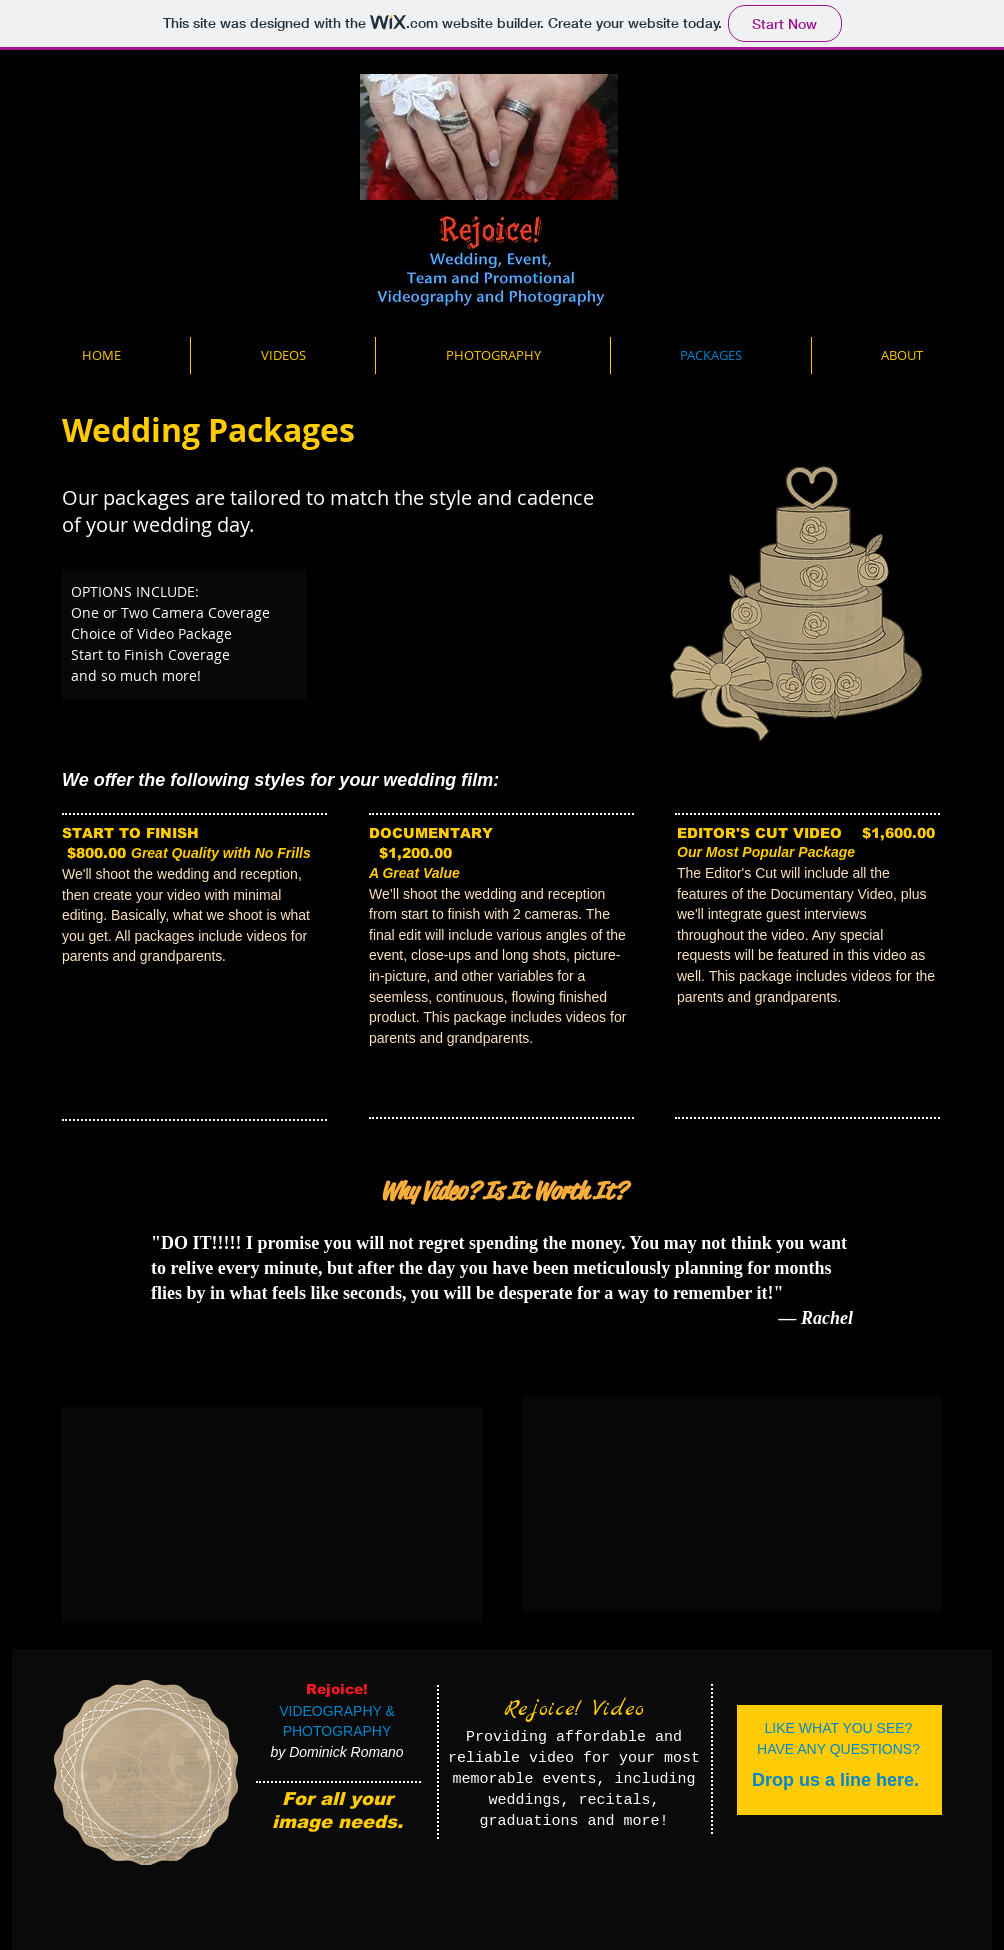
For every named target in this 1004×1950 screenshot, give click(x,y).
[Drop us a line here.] (835, 1780)
